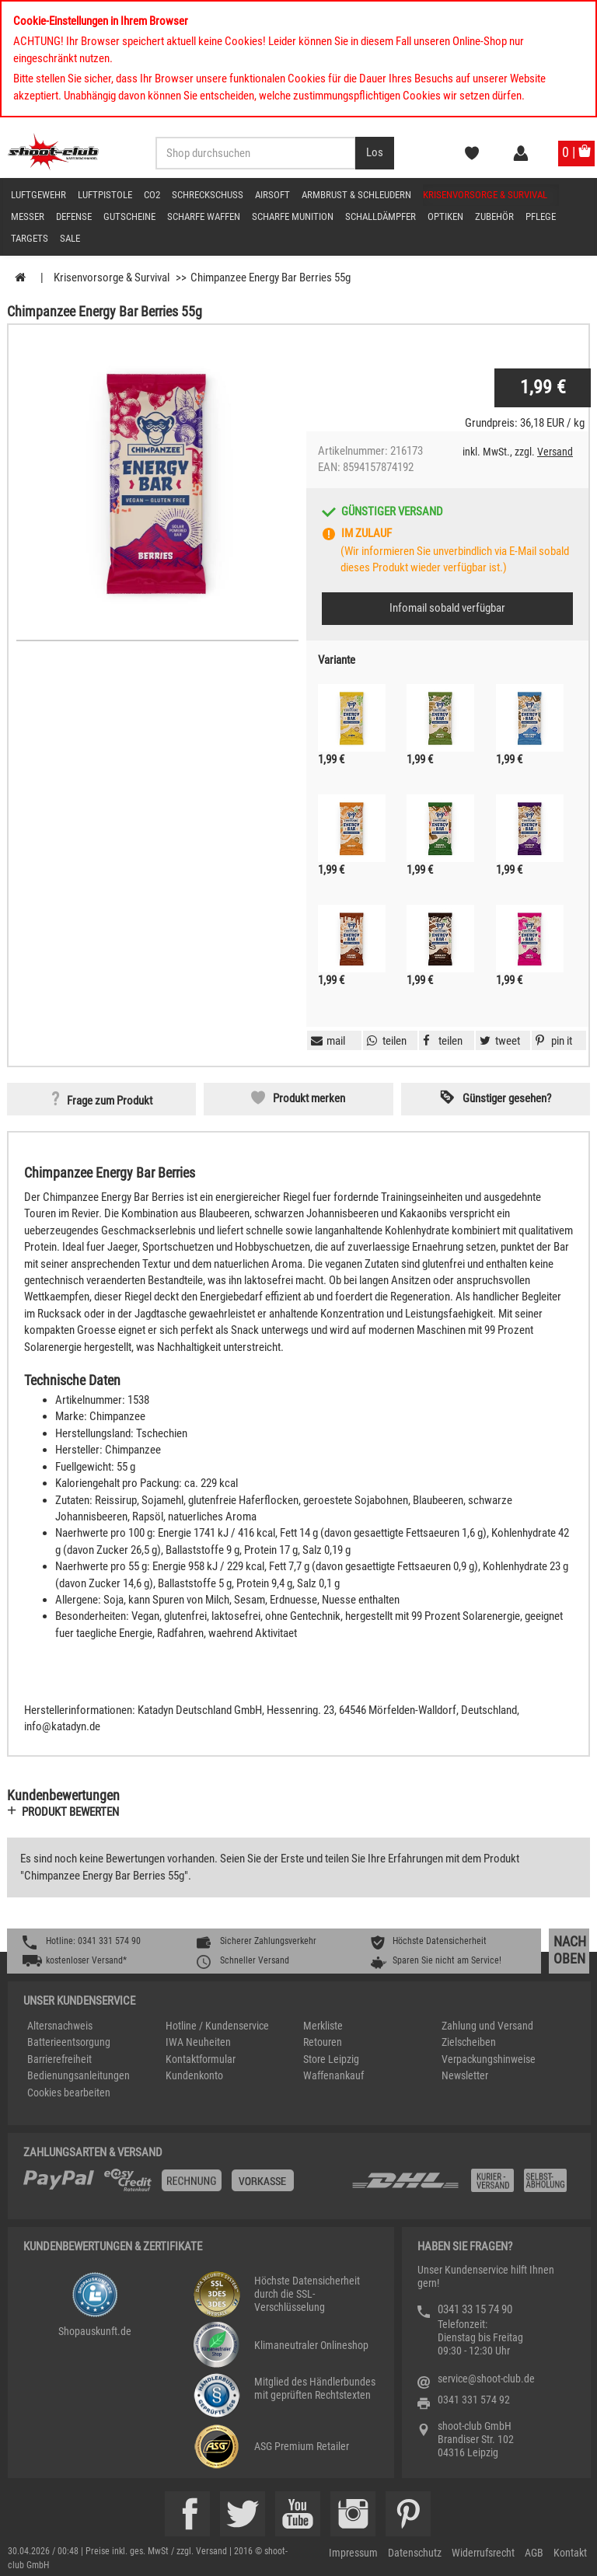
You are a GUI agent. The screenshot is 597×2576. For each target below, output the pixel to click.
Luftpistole (105, 195)
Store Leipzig (331, 2059)
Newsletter (465, 2075)
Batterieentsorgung (68, 2042)
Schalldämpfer (380, 216)
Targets (29, 238)
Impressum (353, 2552)
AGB (534, 2552)
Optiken (445, 216)
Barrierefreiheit (59, 2059)
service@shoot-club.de (486, 2378)
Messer (27, 216)
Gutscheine (129, 216)
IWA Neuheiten (198, 2042)
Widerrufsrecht (483, 2552)
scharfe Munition (292, 216)
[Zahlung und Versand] (462, 2186)
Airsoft (272, 195)
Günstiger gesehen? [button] (507, 1098)
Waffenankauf (333, 2075)
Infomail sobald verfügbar (447, 608)
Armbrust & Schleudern (356, 195)
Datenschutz (415, 2552)
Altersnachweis (60, 2025)
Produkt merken (309, 1098)
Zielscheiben (469, 2042)
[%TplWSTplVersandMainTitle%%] (182, 2186)
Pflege (540, 216)
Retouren (322, 2042)
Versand (555, 451)
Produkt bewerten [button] (70, 1812)
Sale (70, 238)
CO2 (152, 195)
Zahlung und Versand (487, 2025)
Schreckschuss (207, 195)
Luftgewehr (38, 195)
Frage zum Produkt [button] (109, 1101)
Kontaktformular (201, 2059)
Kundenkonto (194, 2075)
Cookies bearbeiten (68, 2092)
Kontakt (570, 2552)
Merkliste (323, 2025)
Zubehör (494, 216)
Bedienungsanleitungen (78, 2075)
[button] (552, 1041)
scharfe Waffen (203, 216)
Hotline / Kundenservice (217, 2025)
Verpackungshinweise (489, 2059)
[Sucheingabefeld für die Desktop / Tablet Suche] (255, 153)
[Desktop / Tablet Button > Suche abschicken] (374, 153)
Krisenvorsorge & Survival (485, 195)
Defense (74, 216)
